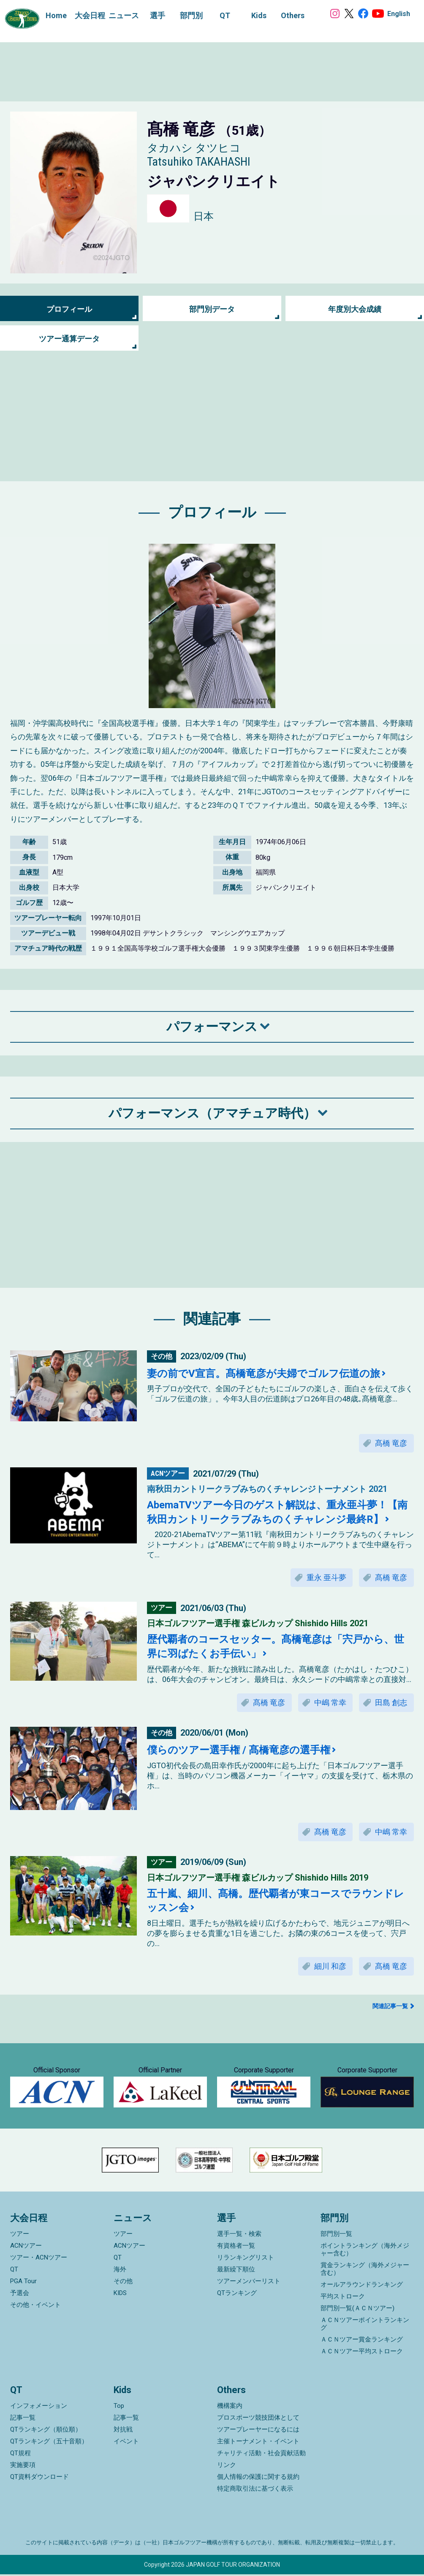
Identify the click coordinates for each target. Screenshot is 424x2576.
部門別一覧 (336, 2235)
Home (55, 15)
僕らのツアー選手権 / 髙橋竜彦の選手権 (238, 1750)
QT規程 (20, 2455)
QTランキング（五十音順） (49, 2443)
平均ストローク (343, 2298)
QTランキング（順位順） (46, 2431)
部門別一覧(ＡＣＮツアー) (357, 2310)
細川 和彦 (330, 1966)
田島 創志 (391, 1702)
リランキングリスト (245, 2259)
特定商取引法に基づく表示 (255, 2490)
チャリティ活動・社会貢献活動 (261, 2455)
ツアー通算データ (69, 338)
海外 (120, 2271)
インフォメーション (38, 2407)
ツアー (19, 2235)
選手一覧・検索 (239, 2235)
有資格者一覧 (236, 2247)
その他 (123, 2283)
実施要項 (22, 2466)
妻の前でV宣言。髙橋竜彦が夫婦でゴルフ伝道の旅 (263, 1373)
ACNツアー (26, 2247)
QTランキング (237, 2294)
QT (14, 2271)
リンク (226, 2466)
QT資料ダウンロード (39, 2478)
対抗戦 (123, 2431)
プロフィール (69, 309)
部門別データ (212, 309)
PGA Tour (23, 2283)
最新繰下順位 (236, 2271)
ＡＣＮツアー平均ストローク (362, 2353)
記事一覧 (22, 2419)
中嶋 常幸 (330, 1702)
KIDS (120, 2294)
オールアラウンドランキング (362, 2286)
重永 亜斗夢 (326, 1577)
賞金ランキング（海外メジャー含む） (365, 2270)
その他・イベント (35, 2306)
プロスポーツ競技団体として (258, 2419)
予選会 (19, 2294)
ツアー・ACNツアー (38, 2259)
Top (119, 2407)
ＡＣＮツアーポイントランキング (365, 2325)
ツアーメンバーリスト (248, 2283)
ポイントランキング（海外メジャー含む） (365, 2251)
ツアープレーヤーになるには (258, 2431)
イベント (126, 2443)
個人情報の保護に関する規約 (258, 2478)
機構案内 (229, 2407)
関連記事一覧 (390, 2006)
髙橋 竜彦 (391, 1443)
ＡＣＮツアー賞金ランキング (362, 2341)
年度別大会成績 (354, 309)
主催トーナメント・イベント (258, 2443)
